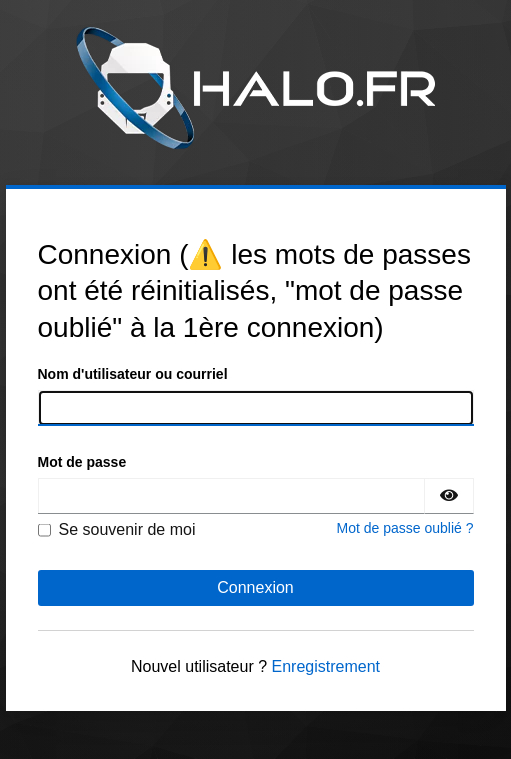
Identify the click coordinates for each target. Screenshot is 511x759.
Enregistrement (326, 666)
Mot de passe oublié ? (405, 528)
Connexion (255, 587)
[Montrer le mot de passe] (449, 496)
